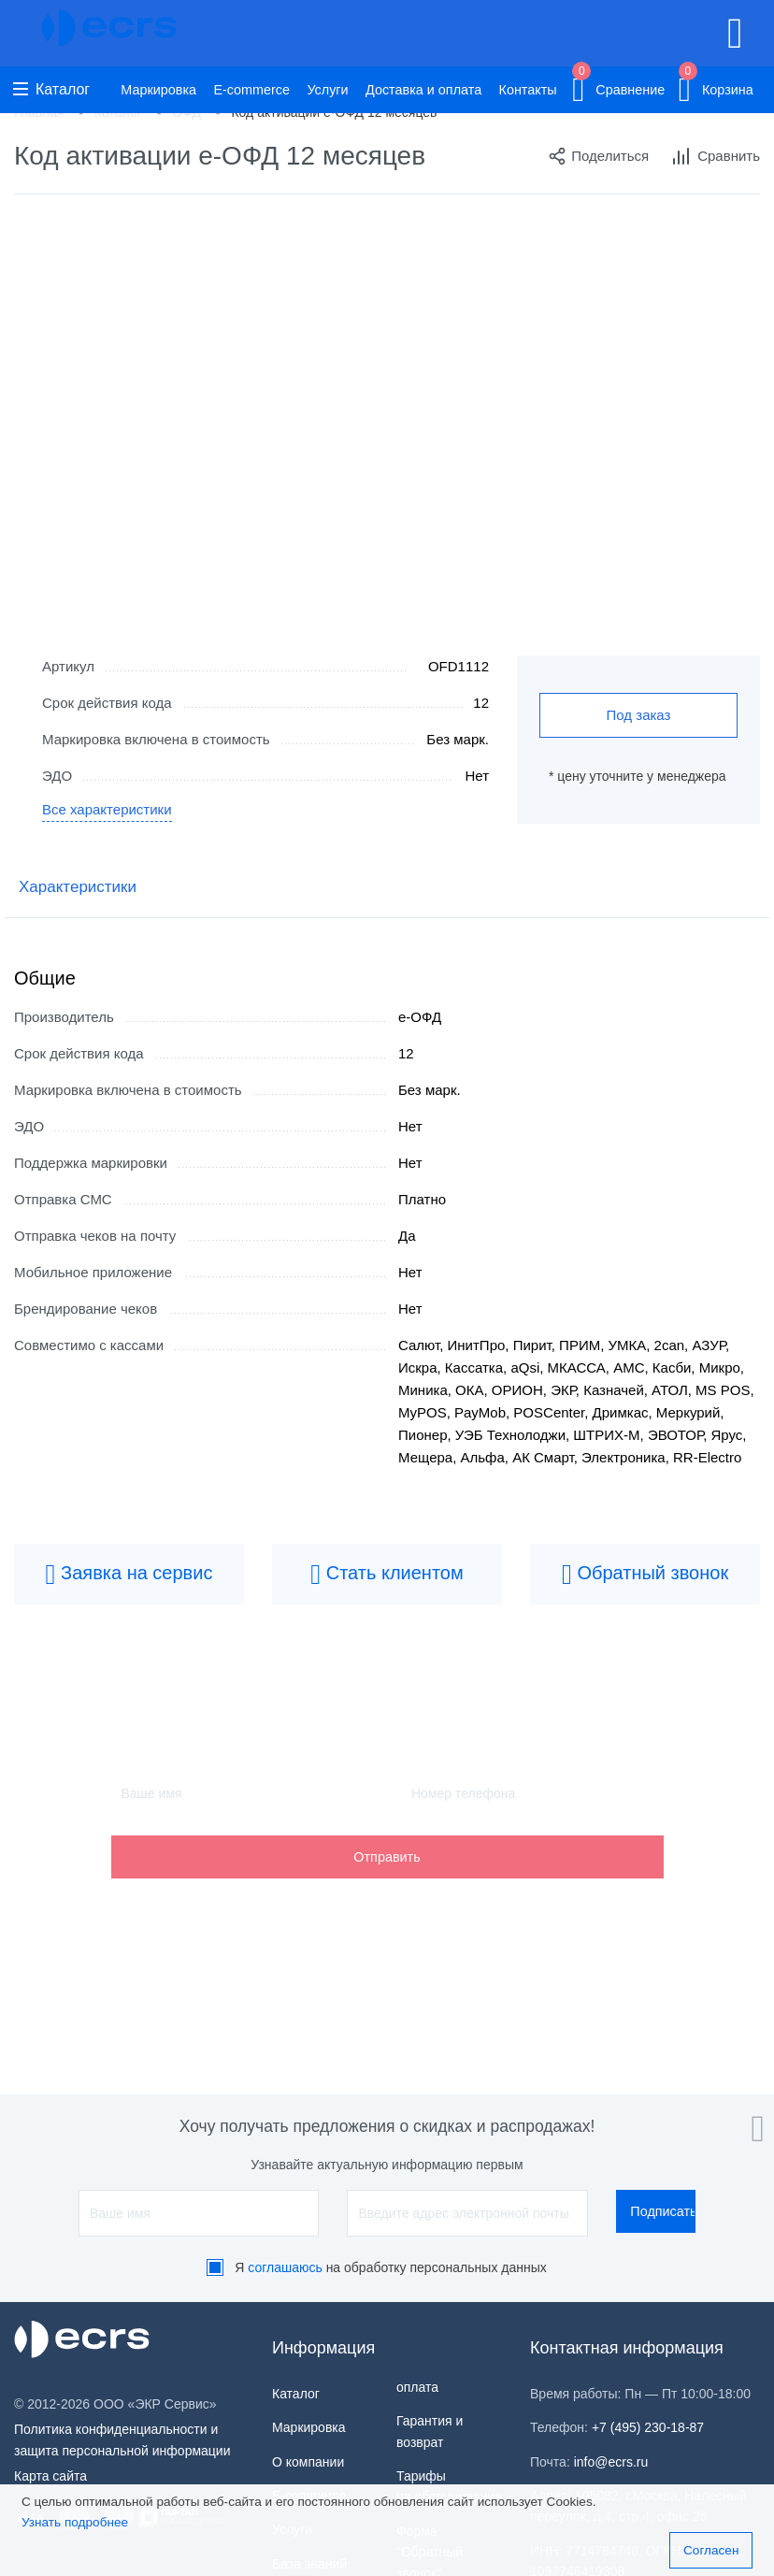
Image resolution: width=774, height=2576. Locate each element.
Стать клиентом (387, 1575)
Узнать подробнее (75, 2522)
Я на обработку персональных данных (391, 2267)
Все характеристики (107, 809)
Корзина (716, 86)
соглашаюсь (285, 2267)
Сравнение (618, 86)
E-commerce (251, 89)
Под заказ (639, 715)
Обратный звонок (645, 1575)
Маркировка (158, 89)
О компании (308, 2461)
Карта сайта (50, 2475)
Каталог (51, 89)
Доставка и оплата (423, 89)
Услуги (327, 89)
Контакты (528, 89)
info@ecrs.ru (611, 2461)
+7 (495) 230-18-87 (648, 2427)
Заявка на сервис (129, 1575)
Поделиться (598, 156)
